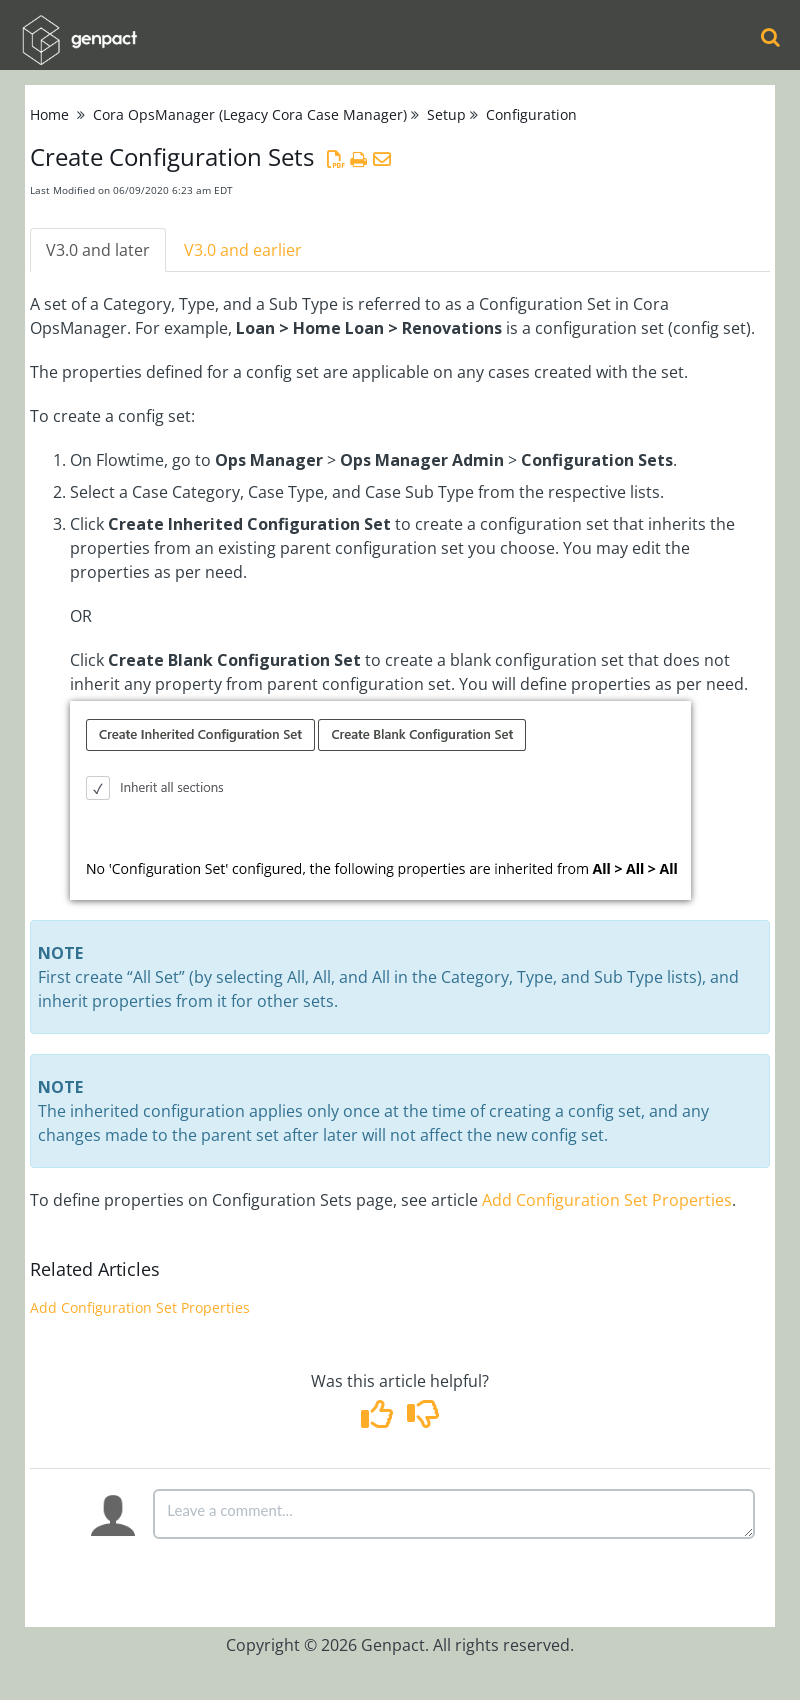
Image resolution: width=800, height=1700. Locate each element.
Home (49, 114)
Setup (446, 114)
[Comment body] (454, 1514)
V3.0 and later (98, 250)
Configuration (531, 114)
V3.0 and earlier (243, 250)
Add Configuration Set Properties (607, 1200)
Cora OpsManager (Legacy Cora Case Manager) (250, 114)
